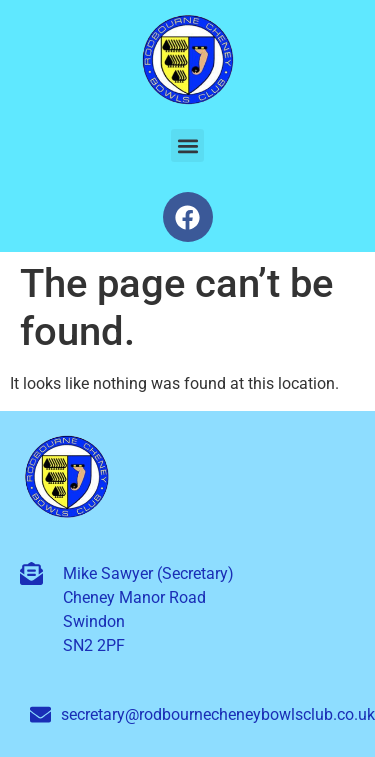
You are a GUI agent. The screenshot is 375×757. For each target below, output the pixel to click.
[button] (187, 145)
